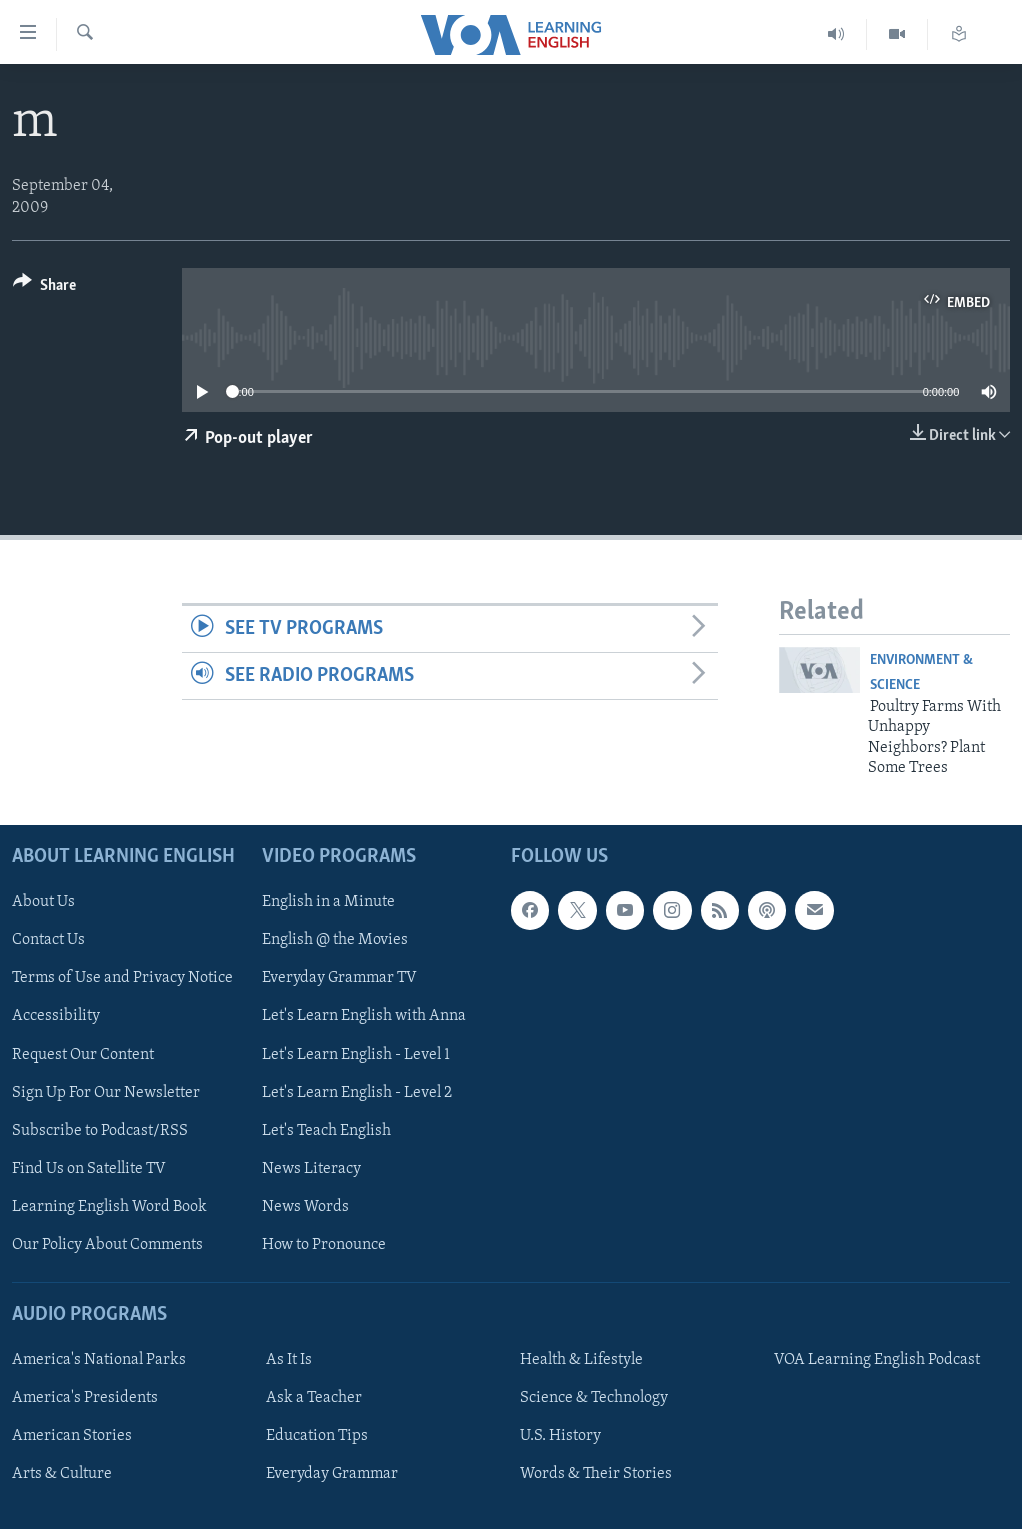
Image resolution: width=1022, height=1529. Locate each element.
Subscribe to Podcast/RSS (100, 1130)
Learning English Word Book (109, 1206)
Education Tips (317, 1436)
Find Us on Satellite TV (89, 1168)
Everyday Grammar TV (339, 978)
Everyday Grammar (332, 1474)
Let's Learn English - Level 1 (356, 1054)
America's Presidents (85, 1398)
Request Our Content (83, 1054)
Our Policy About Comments (107, 1244)
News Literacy (311, 1168)
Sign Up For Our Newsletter (106, 1092)
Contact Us (48, 940)
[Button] (44, 288)
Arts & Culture (62, 1474)
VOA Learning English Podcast (877, 1360)
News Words (305, 1206)
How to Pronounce (324, 1244)
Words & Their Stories (596, 1474)
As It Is (289, 1360)
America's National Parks (99, 1360)
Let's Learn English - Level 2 (357, 1092)
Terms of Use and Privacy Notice (122, 978)
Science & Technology (594, 1398)
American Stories (72, 1436)
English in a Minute (328, 902)
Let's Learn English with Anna (364, 1016)
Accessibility (56, 1016)
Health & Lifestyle (581, 1360)
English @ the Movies (335, 940)
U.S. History (560, 1436)
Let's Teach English (326, 1130)
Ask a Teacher (314, 1398)
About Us (43, 902)
